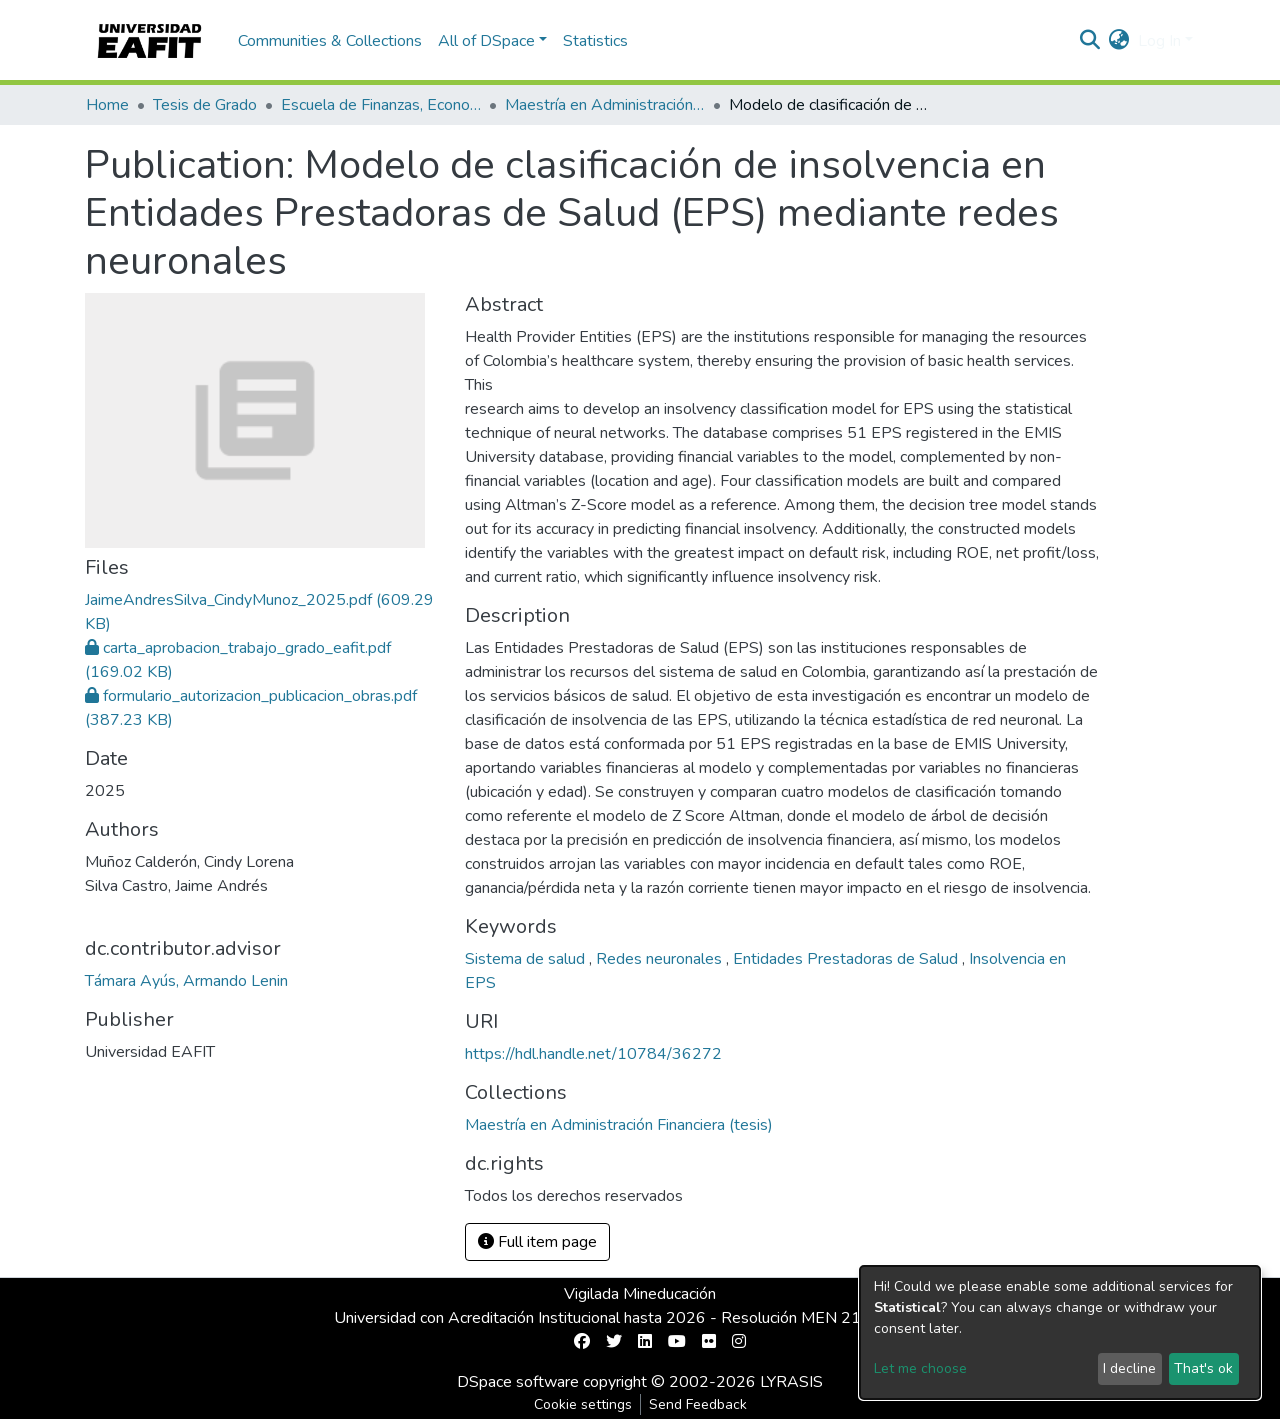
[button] (1119, 41)
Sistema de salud (527, 959)
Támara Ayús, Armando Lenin (186, 981)
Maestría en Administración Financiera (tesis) (605, 105)
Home (107, 105)
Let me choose (920, 1368)
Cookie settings (583, 1404)
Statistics (595, 41)
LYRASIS (791, 1382)
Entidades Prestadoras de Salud (847, 959)
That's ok (1203, 1368)
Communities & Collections (330, 41)
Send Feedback (698, 1404)
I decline (1129, 1368)
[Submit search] (1090, 41)
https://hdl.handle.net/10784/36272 (593, 1054)
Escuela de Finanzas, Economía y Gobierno (381, 105)
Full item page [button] (537, 1242)
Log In (1159, 41)
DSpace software (518, 1382)
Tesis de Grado (205, 105)
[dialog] (1060, 1332)
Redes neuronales (661, 959)
